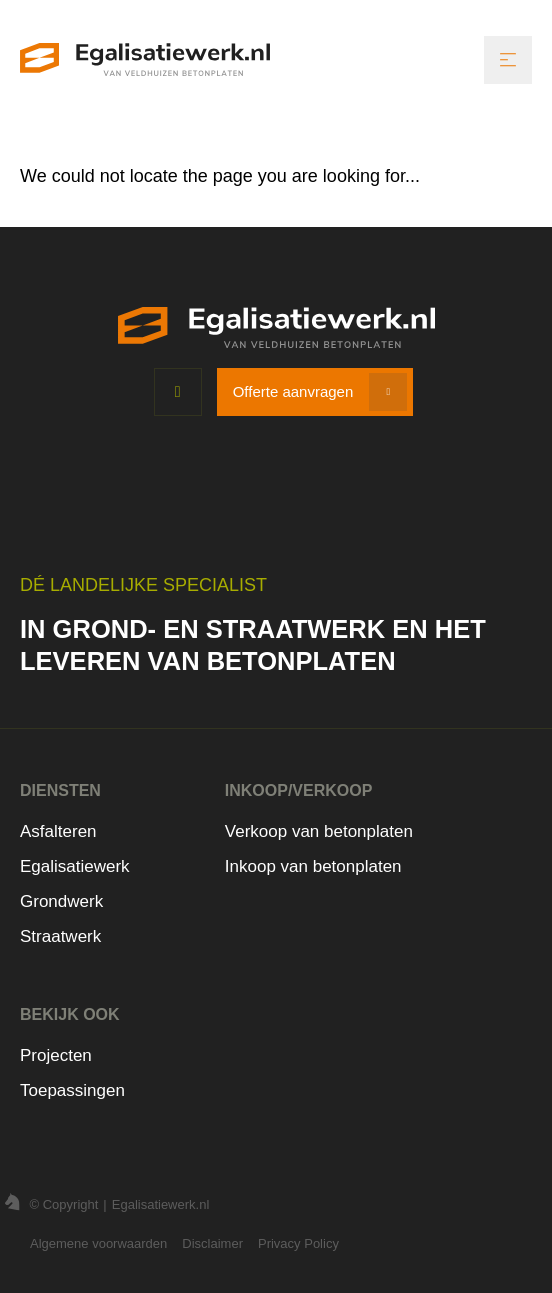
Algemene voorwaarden (98, 1243)
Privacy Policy (298, 1243)
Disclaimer (212, 1243)
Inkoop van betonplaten (313, 866)
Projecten (56, 1055)
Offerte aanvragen (293, 391)
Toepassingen (72, 1090)
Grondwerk (61, 901)
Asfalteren (58, 831)
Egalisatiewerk (75, 866)
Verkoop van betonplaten (319, 831)
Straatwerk (60, 936)
